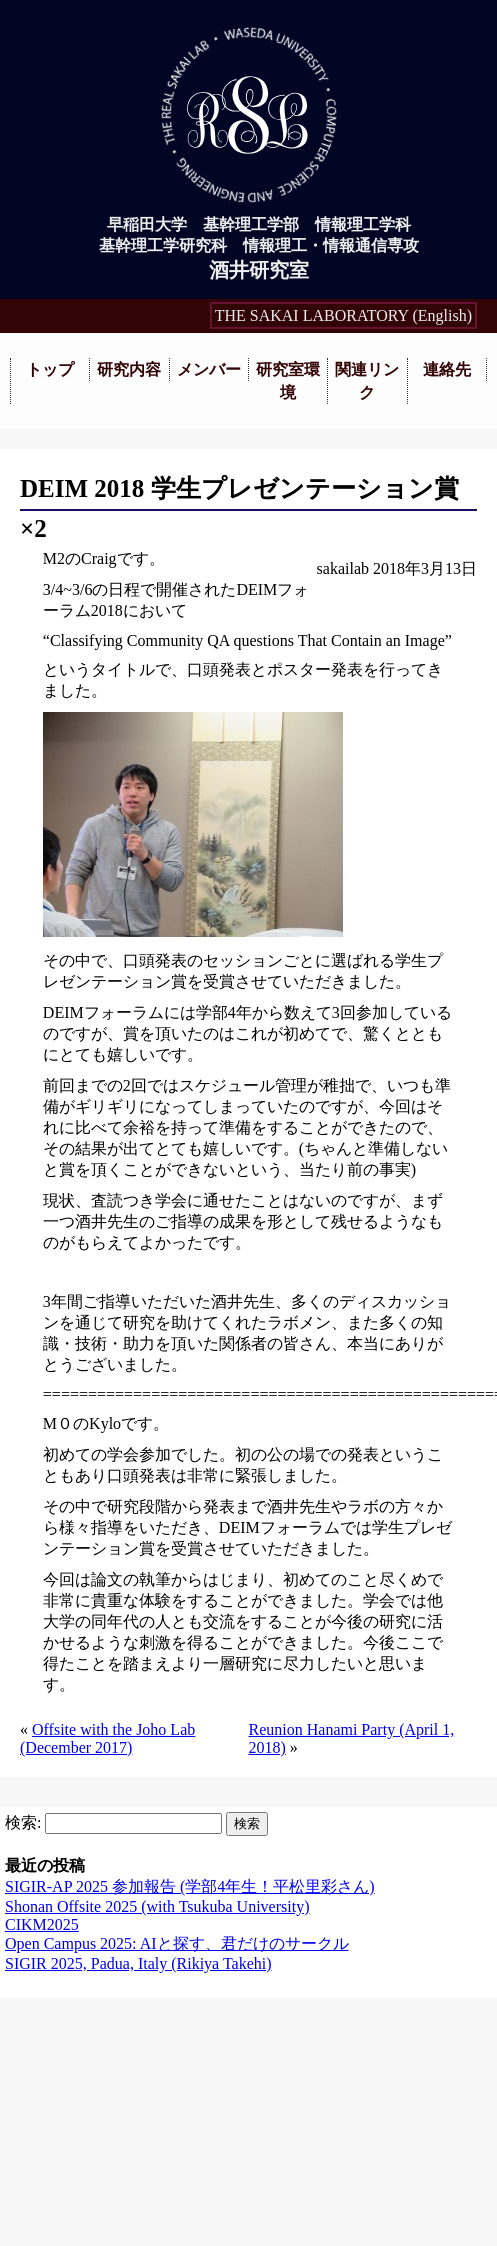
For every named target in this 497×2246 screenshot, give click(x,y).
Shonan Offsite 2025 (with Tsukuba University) (157, 1906)
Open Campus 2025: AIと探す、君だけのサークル (177, 1943)
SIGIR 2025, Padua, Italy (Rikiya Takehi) (138, 1963)
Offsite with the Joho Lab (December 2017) (107, 1738)
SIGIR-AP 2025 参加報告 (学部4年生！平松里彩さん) (190, 1886)
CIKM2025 (42, 1924)
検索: (23, 1822)
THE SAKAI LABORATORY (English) (343, 315)
